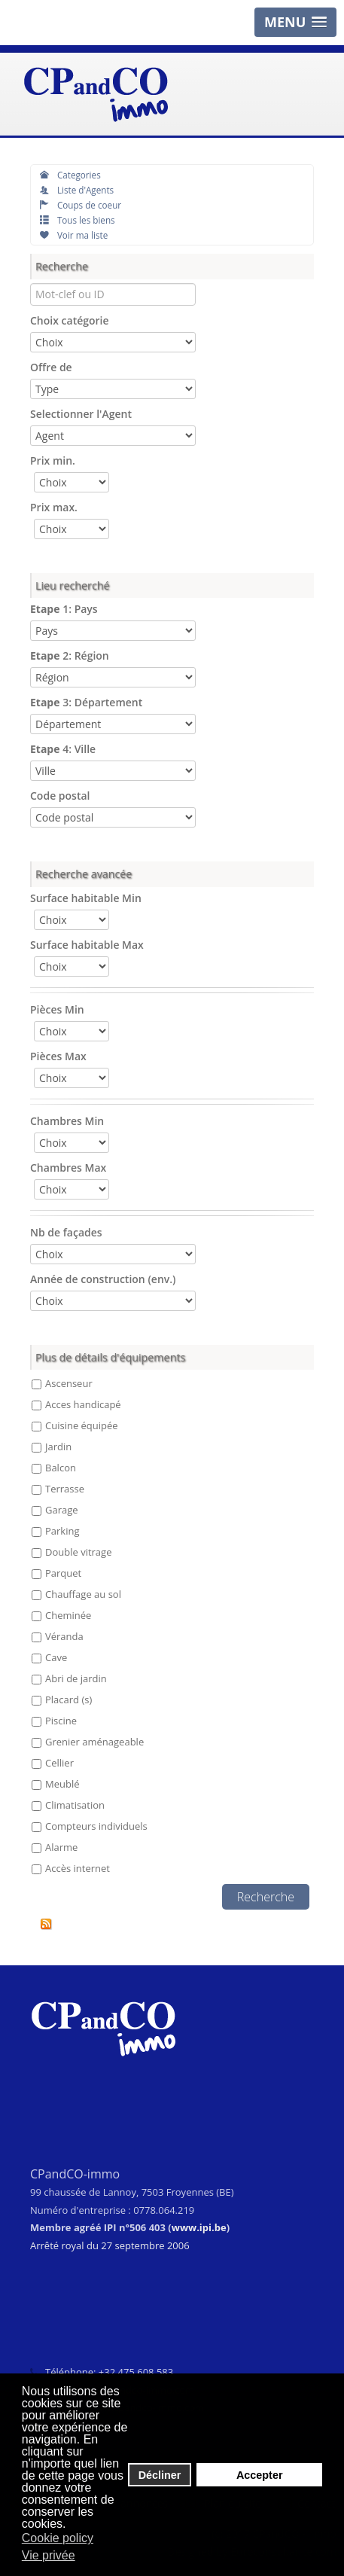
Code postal (60, 795)
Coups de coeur (80, 205)
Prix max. (54, 507)
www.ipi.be (199, 2227)
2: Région (69, 655)
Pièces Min (57, 1009)
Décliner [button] (160, 2475)
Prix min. (52, 460)
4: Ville (63, 749)
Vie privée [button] (48, 2555)
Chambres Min (67, 1121)
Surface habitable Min (86, 898)
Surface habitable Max (87, 944)
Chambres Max (68, 1167)
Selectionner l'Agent (81, 414)
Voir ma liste (74, 235)
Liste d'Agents (77, 190)
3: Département (86, 702)
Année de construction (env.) (103, 1279)
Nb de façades (66, 1232)
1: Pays (64, 609)
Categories (70, 175)
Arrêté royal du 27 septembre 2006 (110, 2245)
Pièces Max (58, 1056)
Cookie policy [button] (57, 2538)
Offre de (51, 367)
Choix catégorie (69, 320)
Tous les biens (77, 220)
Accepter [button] (259, 2475)
